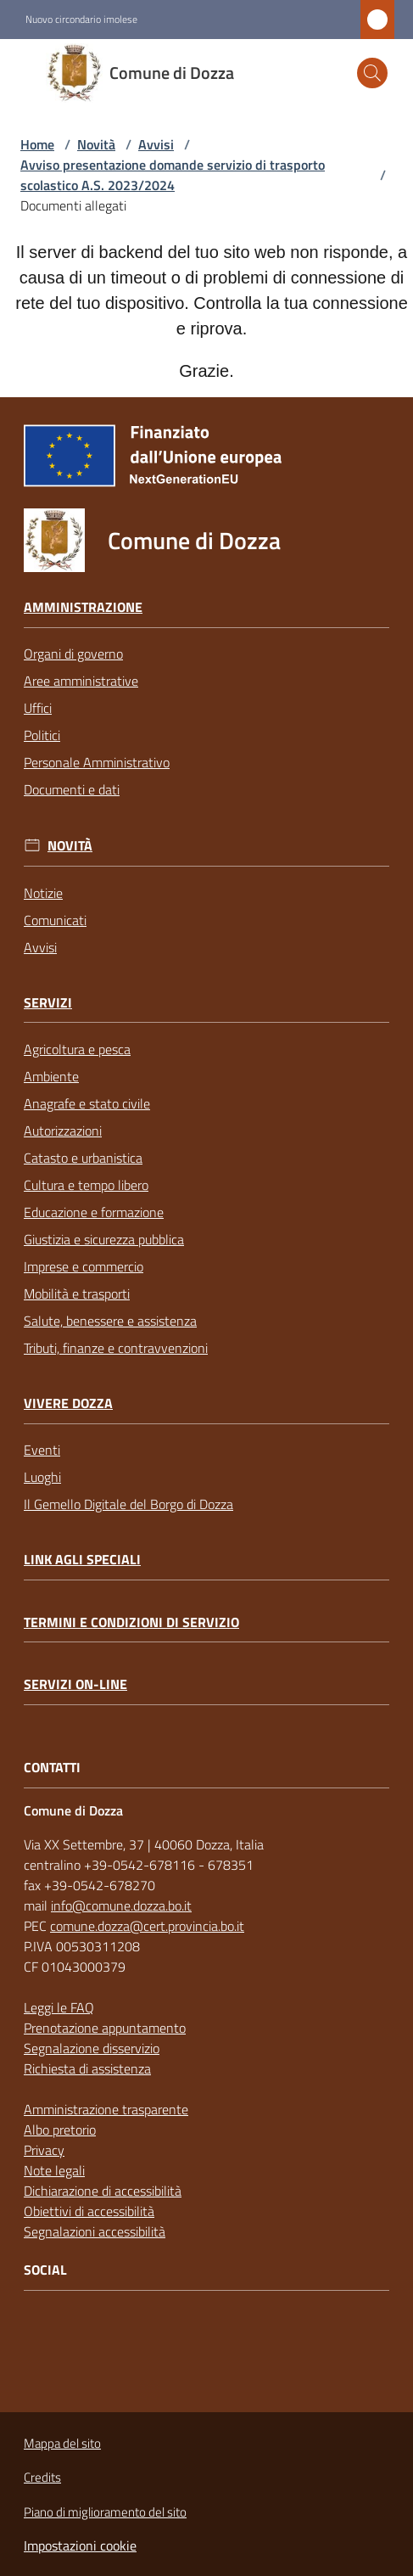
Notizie (43, 893)
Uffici (38, 708)
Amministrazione (83, 607)
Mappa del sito (62, 2443)
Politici (42, 735)
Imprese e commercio (83, 1266)
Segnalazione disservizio (91, 2048)
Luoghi (42, 1477)
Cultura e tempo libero (86, 1185)
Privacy (44, 2150)
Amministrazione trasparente (106, 2109)
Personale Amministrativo (97, 762)
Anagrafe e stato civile (87, 1103)
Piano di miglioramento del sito (105, 2512)
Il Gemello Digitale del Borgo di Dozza (128, 1504)
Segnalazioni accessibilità (94, 2231)
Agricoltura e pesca (77, 1049)
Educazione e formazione (94, 1212)
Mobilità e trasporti (77, 1293)
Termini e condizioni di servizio (131, 1622)
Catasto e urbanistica (83, 1158)
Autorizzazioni (63, 1130)
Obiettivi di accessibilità (89, 2211)
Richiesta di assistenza (87, 2068)
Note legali (54, 2170)
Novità (96, 144)
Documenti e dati (72, 789)
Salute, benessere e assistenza (110, 1320)
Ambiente (51, 1076)
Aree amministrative (81, 681)
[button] (372, 73)
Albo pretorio (60, 2129)
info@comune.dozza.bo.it (121, 1905)
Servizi (48, 1003)
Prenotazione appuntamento (105, 2028)
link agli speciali (82, 1560)
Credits (42, 2477)
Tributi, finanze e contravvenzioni (116, 1348)
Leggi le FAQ (59, 2007)
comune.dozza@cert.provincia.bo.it (147, 1926)
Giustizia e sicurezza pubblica (104, 1239)
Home (37, 144)
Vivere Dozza (68, 1403)
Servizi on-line (75, 1684)
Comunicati (55, 920)
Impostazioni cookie (80, 2545)
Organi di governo (73, 653)
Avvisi (156, 144)
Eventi (42, 1450)
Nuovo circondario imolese (81, 19)
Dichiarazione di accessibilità (102, 2190)
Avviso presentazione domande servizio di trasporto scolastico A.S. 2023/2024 (172, 174)
